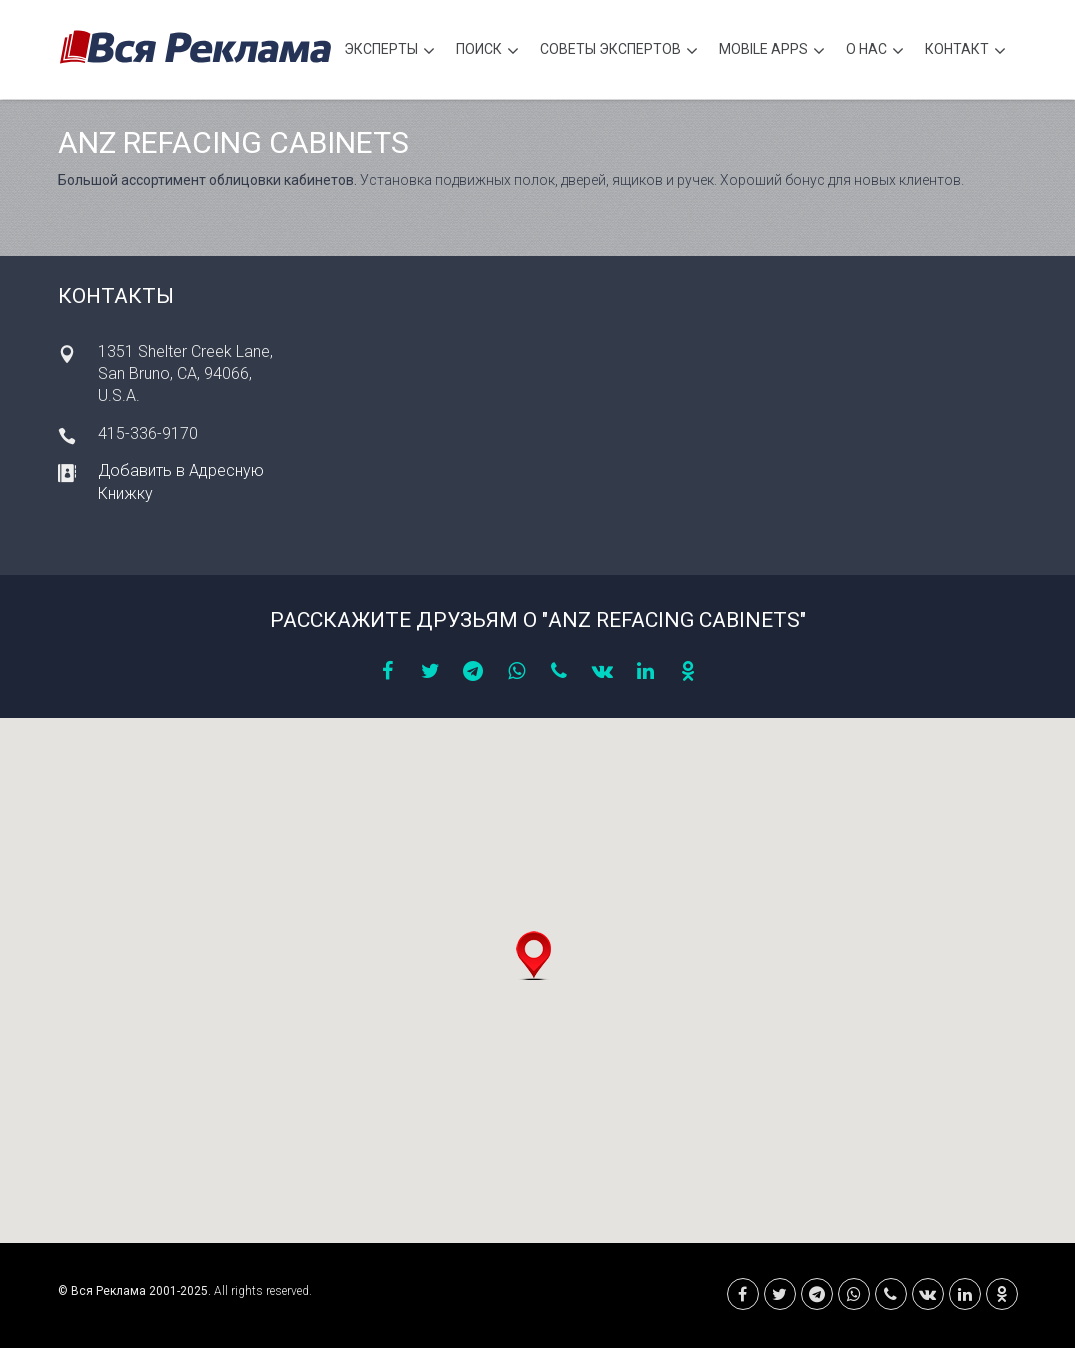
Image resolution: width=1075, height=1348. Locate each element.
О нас (875, 51)
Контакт (965, 51)
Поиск (487, 51)
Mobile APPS (772, 51)
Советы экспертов (619, 51)
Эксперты (389, 51)
